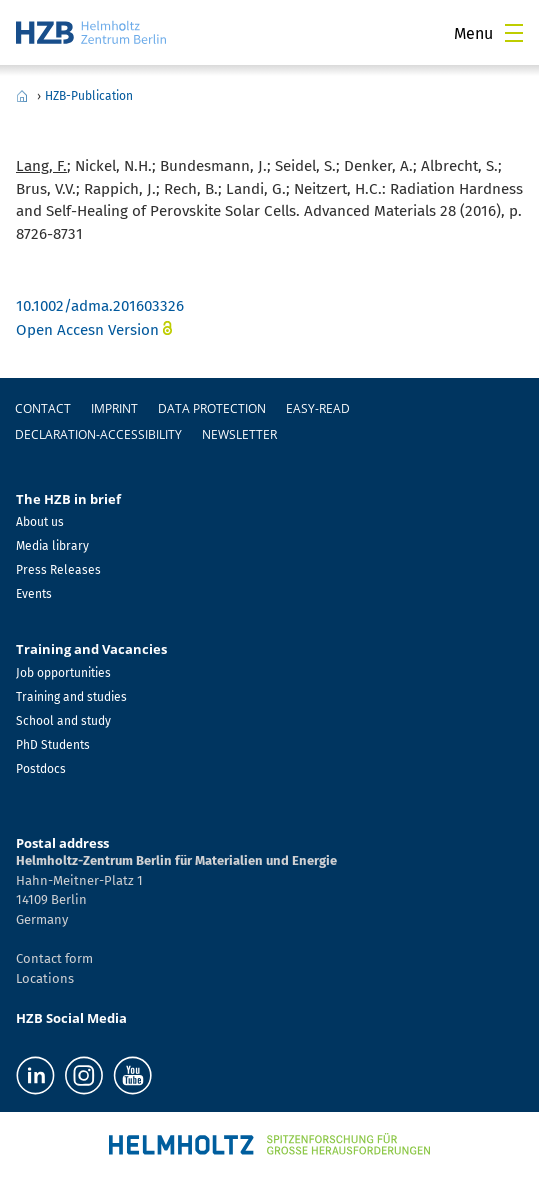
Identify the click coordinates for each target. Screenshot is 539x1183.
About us (40, 522)
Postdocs (41, 769)
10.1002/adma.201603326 (100, 306)
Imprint (114, 408)
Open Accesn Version (87, 330)
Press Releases (58, 570)
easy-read (318, 408)
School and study (63, 721)
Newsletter (239, 434)
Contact (43, 408)
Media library (52, 546)
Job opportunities (63, 673)
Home (22, 96)
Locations (45, 978)
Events (34, 594)
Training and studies (71, 697)
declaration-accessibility (98, 434)
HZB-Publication (89, 96)
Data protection (212, 408)
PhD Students (53, 745)
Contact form (54, 958)
